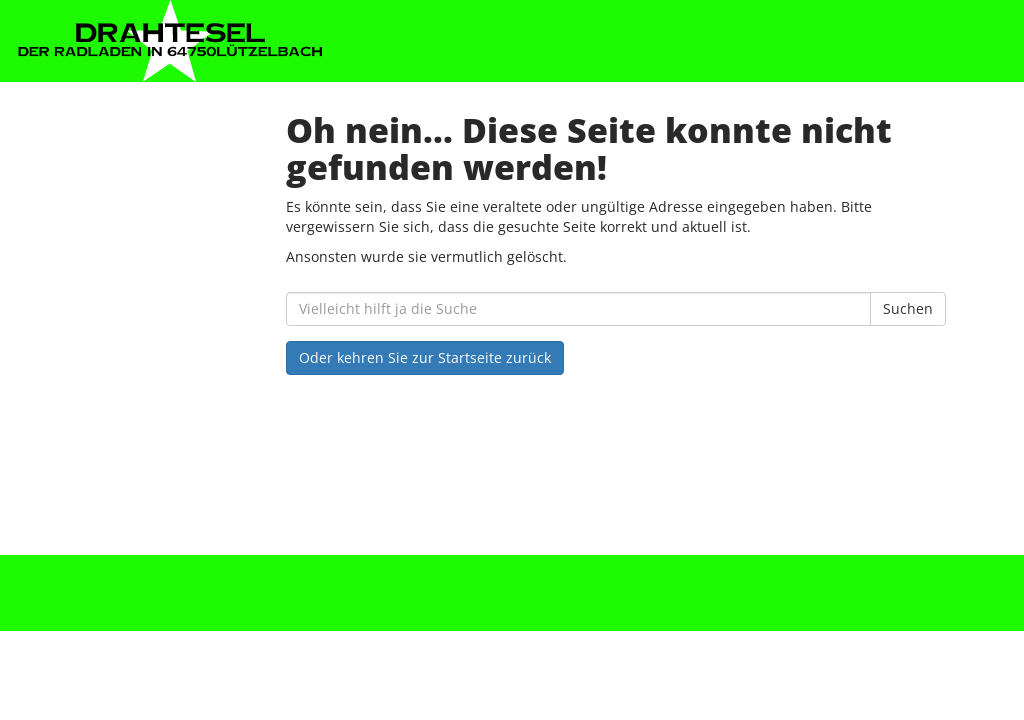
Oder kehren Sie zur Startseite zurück (425, 357)
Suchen (908, 308)
